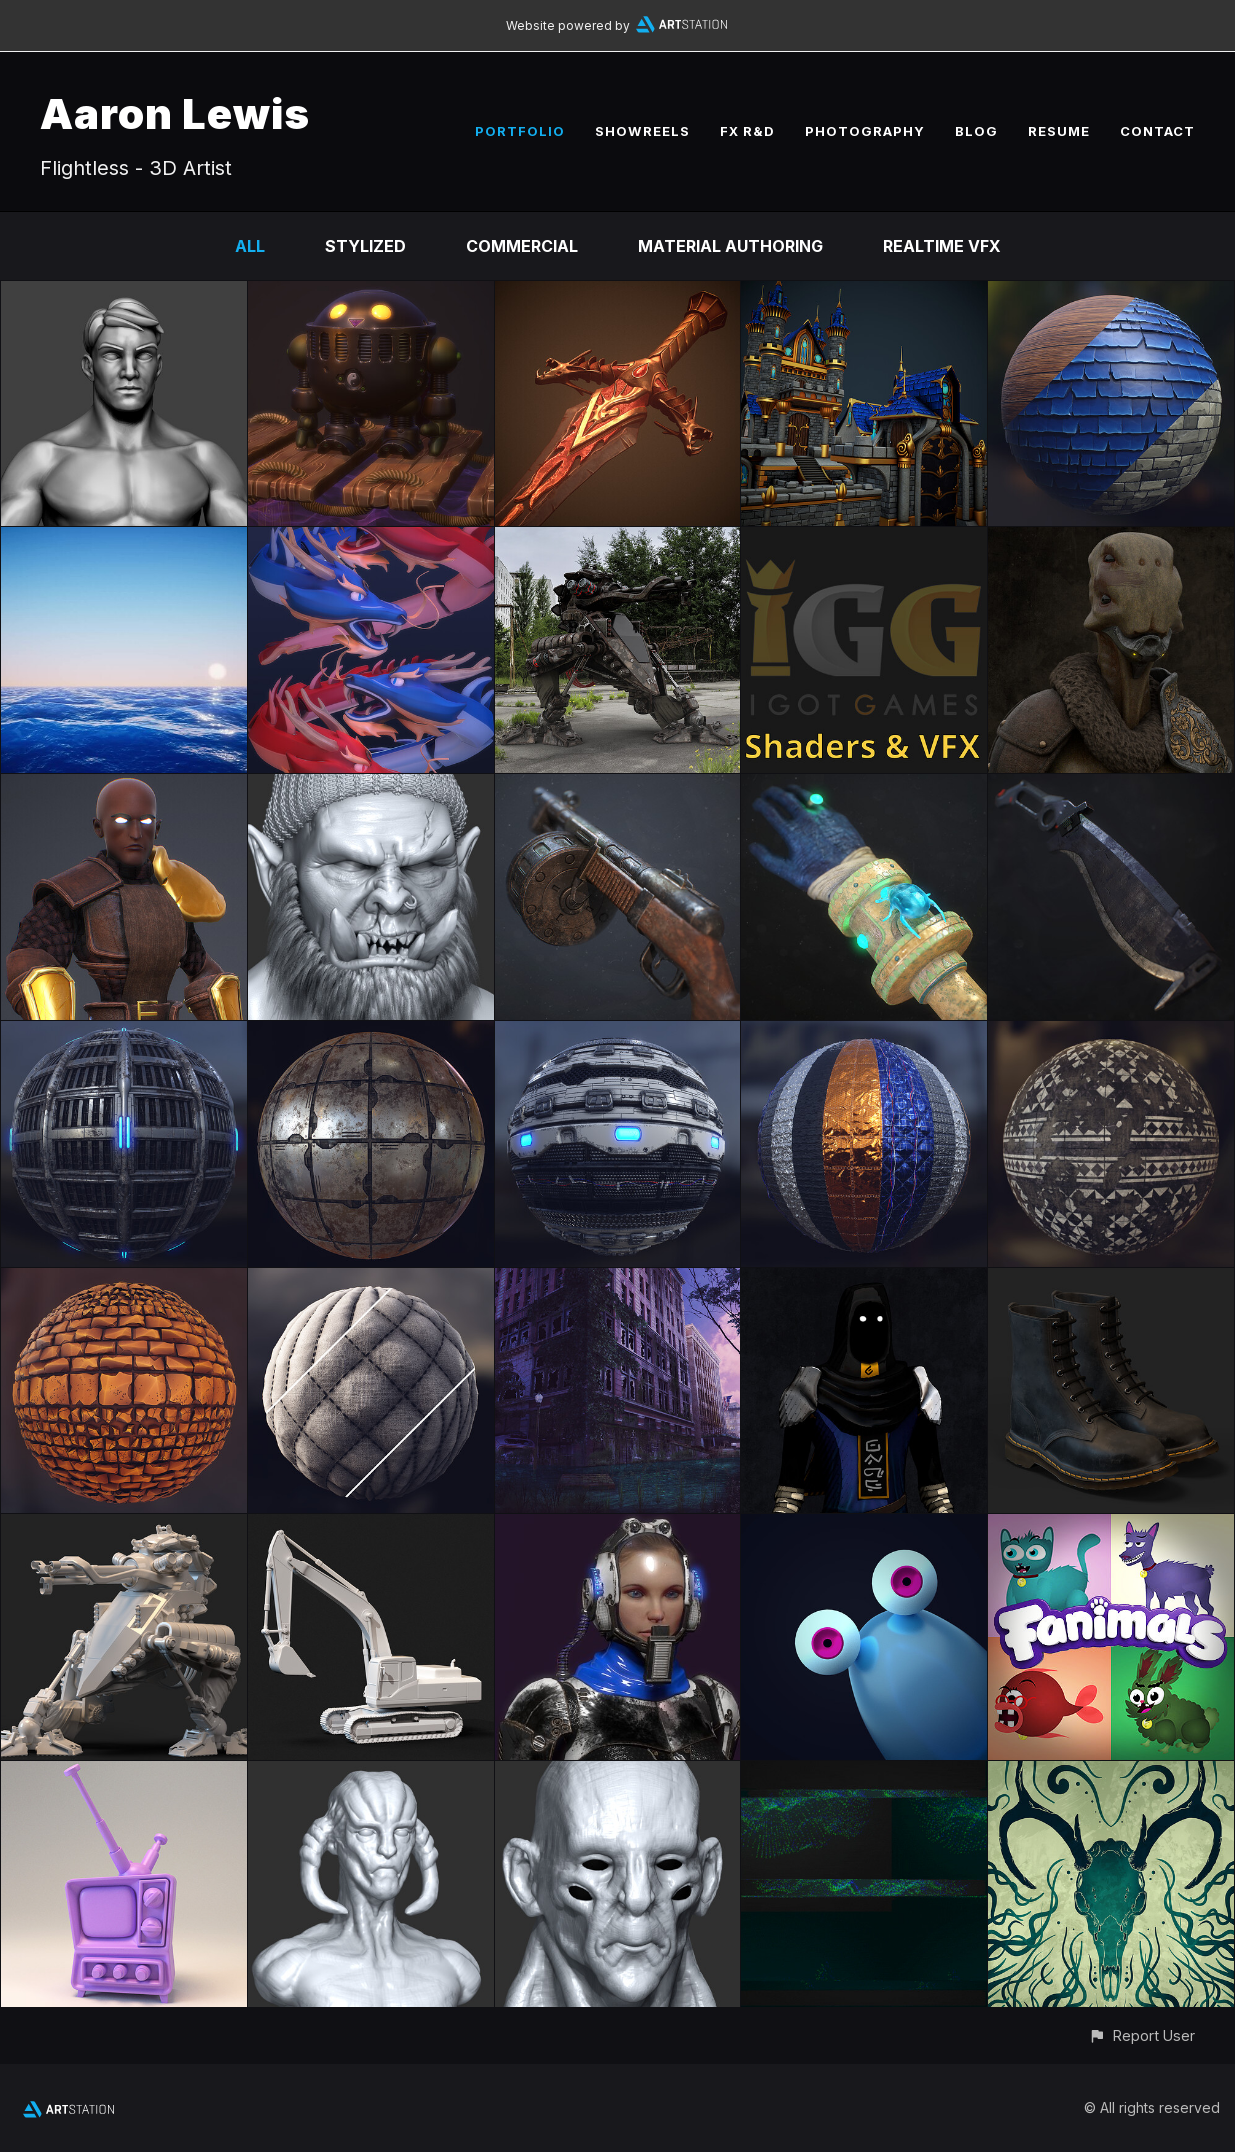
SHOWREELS (642, 131)
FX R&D (747, 131)
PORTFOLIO (520, 131)
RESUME (1059, 131)
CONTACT (1157, 131)
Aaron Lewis (175, 113)
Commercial (522, 246)
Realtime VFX (942, 246)
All (250, 246)
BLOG (976, 131)
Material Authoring (730, 246)
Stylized (365, 246)
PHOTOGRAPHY (865, 131)
